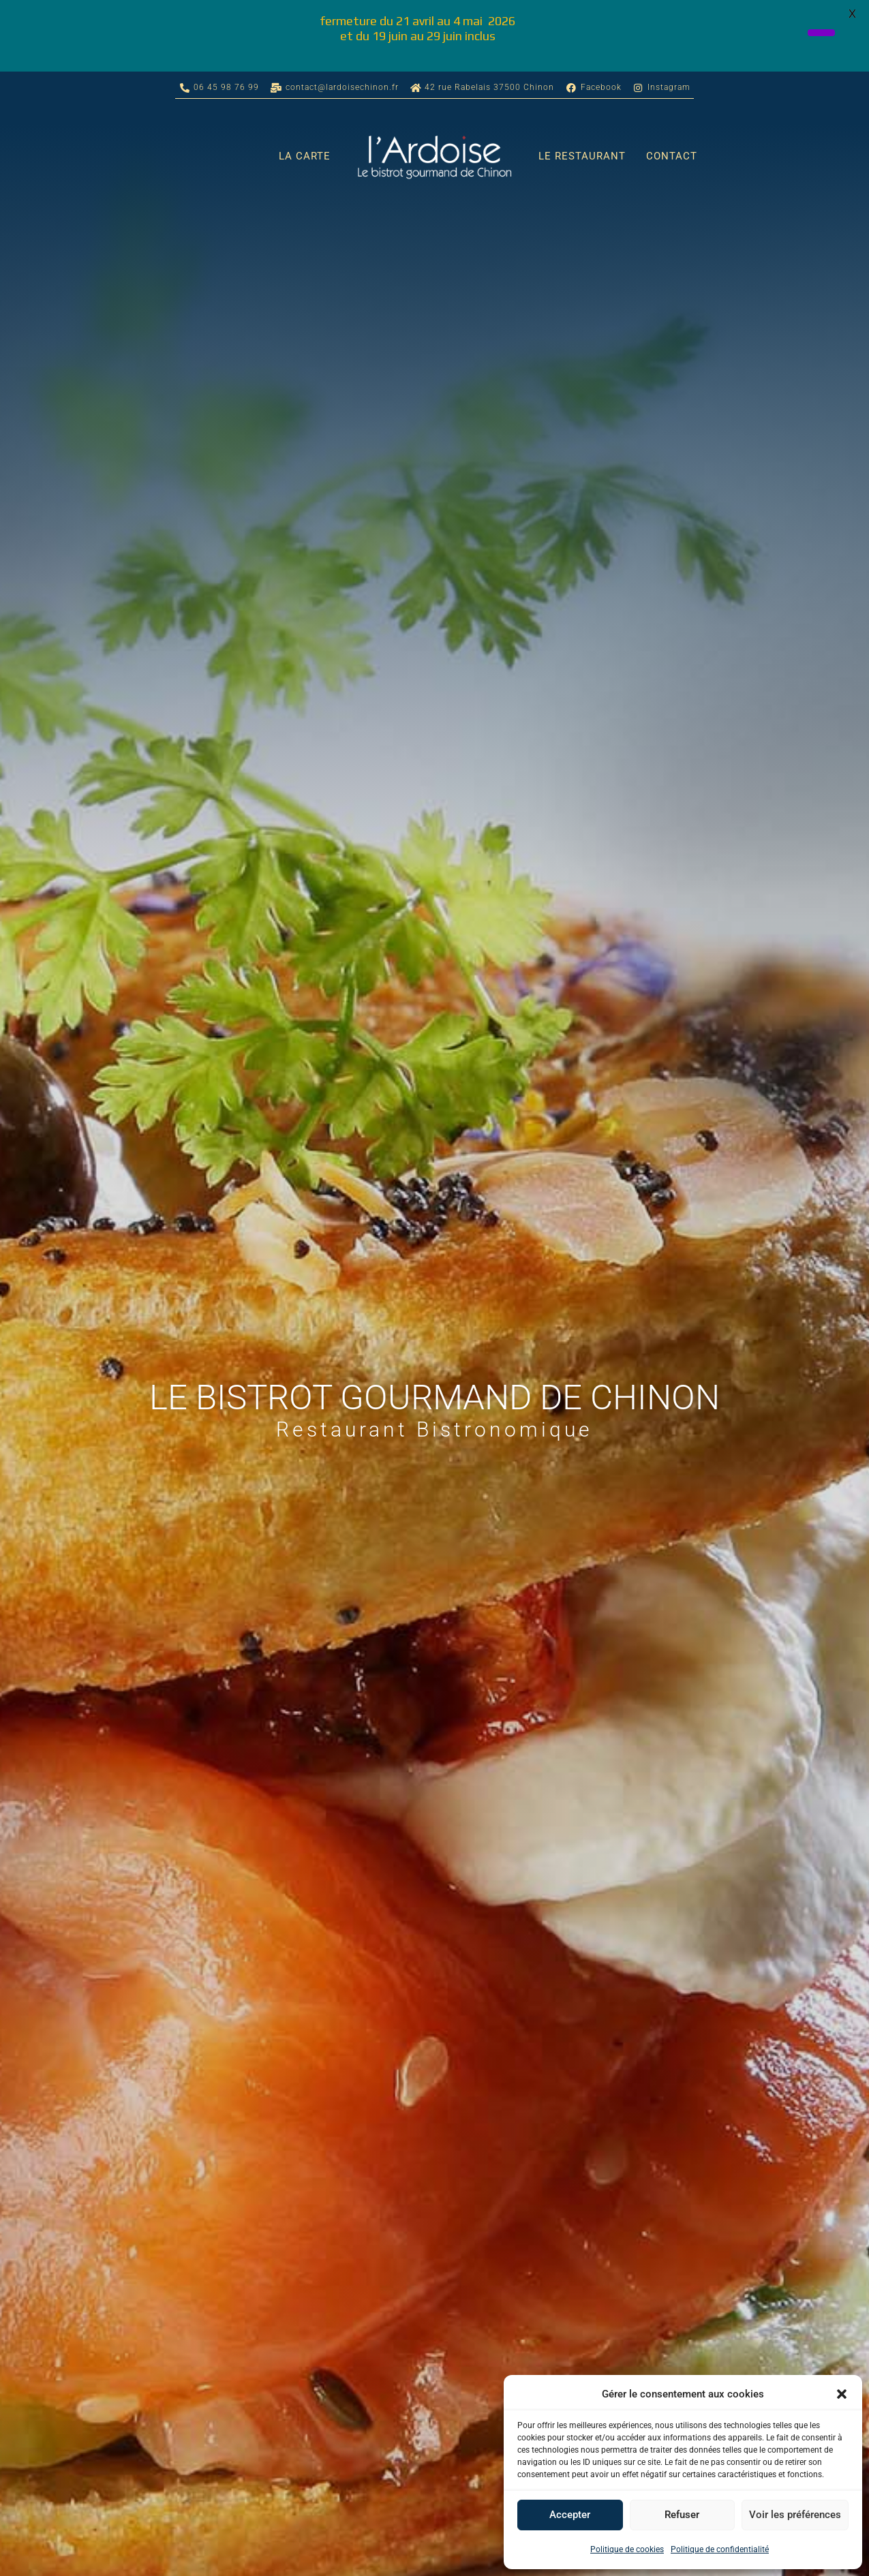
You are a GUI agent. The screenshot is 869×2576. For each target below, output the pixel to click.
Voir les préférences (795, 2515)
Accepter (569, 2515)
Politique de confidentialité (720, 2549)
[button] (842, 2394)
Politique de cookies (627, 2549)
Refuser (682, 2515)
